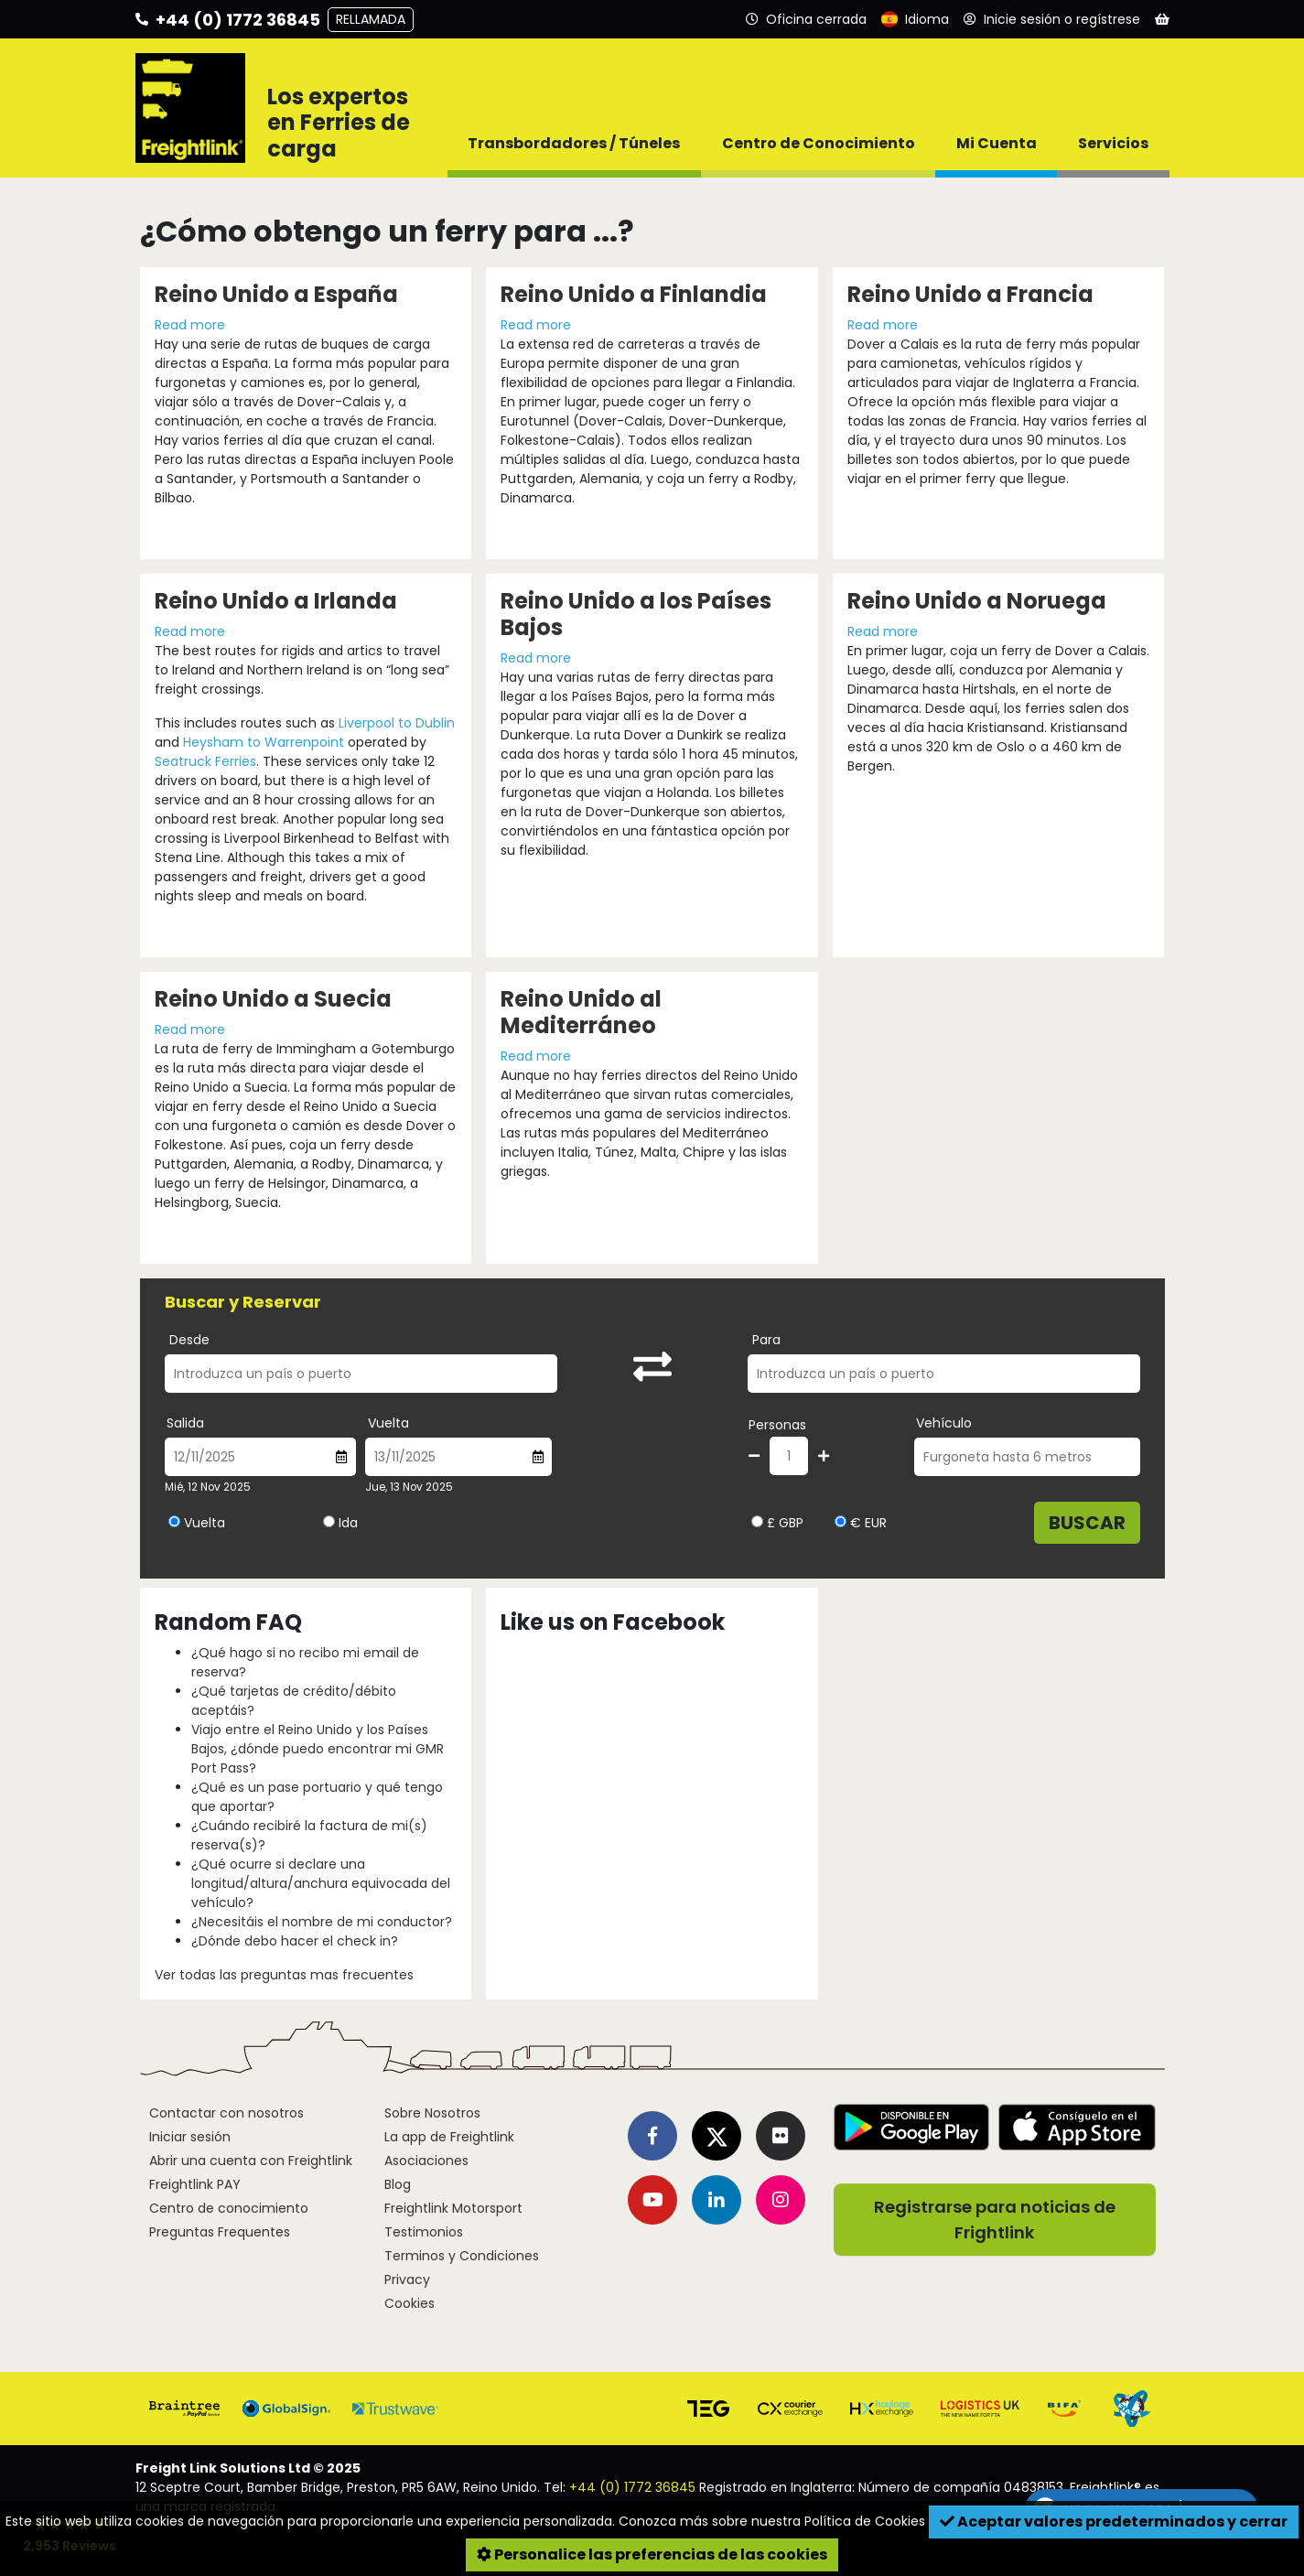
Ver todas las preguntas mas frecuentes (284, 1975)
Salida (185, 1423)
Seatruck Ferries (205, 761)
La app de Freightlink (449, 2137)
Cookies (409, 2303)
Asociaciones (426, 2160)
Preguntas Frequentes (219, 2232)
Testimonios (423, 2232)
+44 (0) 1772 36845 (632, 2487)
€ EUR (861, 1523)
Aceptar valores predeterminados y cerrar (1114, 2521)
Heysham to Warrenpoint (265, 742)
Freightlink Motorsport (453, 2208)
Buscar (1087, 1523)
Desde (189, 1340)
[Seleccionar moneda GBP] (757, 1521)
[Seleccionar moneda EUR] (840, 1521)
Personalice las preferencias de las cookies (652, 2554)
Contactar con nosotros (226, 2113)
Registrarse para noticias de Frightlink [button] (994, 2219)
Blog (397, 2184)
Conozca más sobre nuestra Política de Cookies (772, 2521)
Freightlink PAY (195, 2184)
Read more (190, 325)
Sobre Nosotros (432, 2113)
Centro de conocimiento (228, 2208)
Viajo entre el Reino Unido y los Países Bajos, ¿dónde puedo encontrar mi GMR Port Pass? (317, 1748)
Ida (348, 1523)
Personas (777, 1425)
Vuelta (388, 1423)
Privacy (407, 2279)
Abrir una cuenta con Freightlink (250, 2160)
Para (766, 1340)
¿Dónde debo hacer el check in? (294, 1941)
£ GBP (777, 1523)
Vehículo (944, 1423)
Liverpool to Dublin (397, 723)
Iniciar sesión (190, 2137)
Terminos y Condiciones (461, 2256)
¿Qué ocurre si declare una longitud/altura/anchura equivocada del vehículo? (320, 1883)
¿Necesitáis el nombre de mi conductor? (321, 1922)
